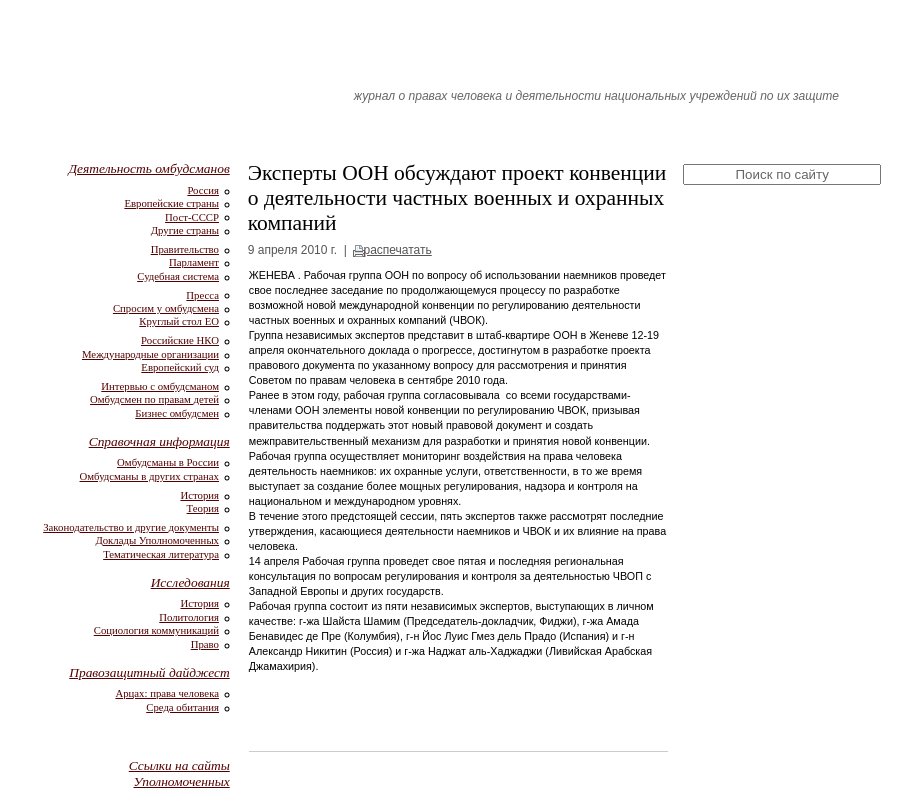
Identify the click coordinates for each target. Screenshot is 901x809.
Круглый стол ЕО (179, 321)
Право (205, 644)
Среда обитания (182, 707)
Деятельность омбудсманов (149, 168)
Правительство (185, 249)
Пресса (202, 295)
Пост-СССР (192, 217)
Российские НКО (180, 340)
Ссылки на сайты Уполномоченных (179, 773)
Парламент (194, 262)
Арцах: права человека (167, 693)
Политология (189, 617)
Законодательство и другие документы (131, 527)
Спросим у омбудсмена (166, 308)
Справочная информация (159, 441)
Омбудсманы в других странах (149, 476)
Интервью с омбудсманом (160, 386)
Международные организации (150, 354)
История (199, 495)
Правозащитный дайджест (149, 672)
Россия (203, 190)
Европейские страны (171, 203)
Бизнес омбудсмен (177, 413)
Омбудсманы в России (168, 462)
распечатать (397, 250)
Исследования (190, 582)
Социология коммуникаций (156, 630)
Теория (203, 508)
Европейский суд (180, 367)
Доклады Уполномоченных (157, 540)
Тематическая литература (161, 554)
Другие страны (185, 230)
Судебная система (178, 276)
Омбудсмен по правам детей (154, 399)
